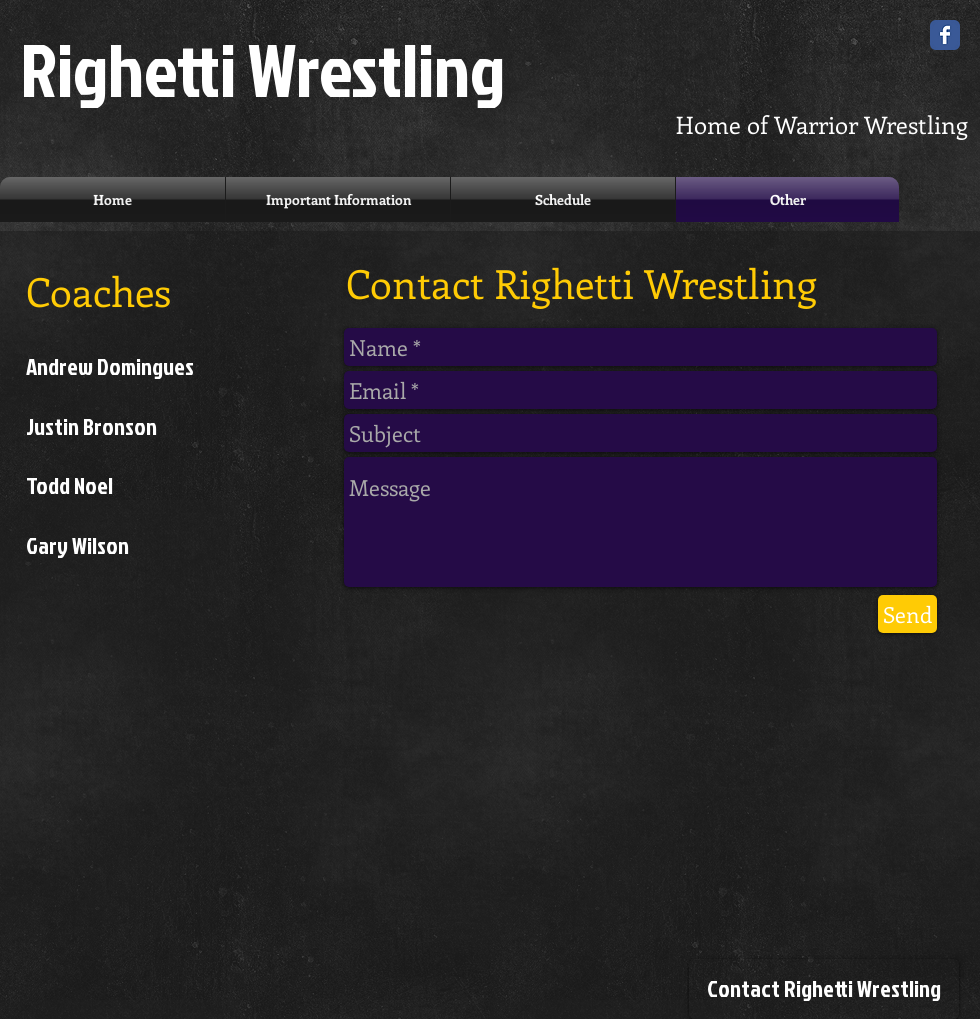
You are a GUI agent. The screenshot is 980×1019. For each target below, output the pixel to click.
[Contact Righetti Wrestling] (824, 989)
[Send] (907, 614)
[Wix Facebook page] (945, 35)
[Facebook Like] (825, 753)
